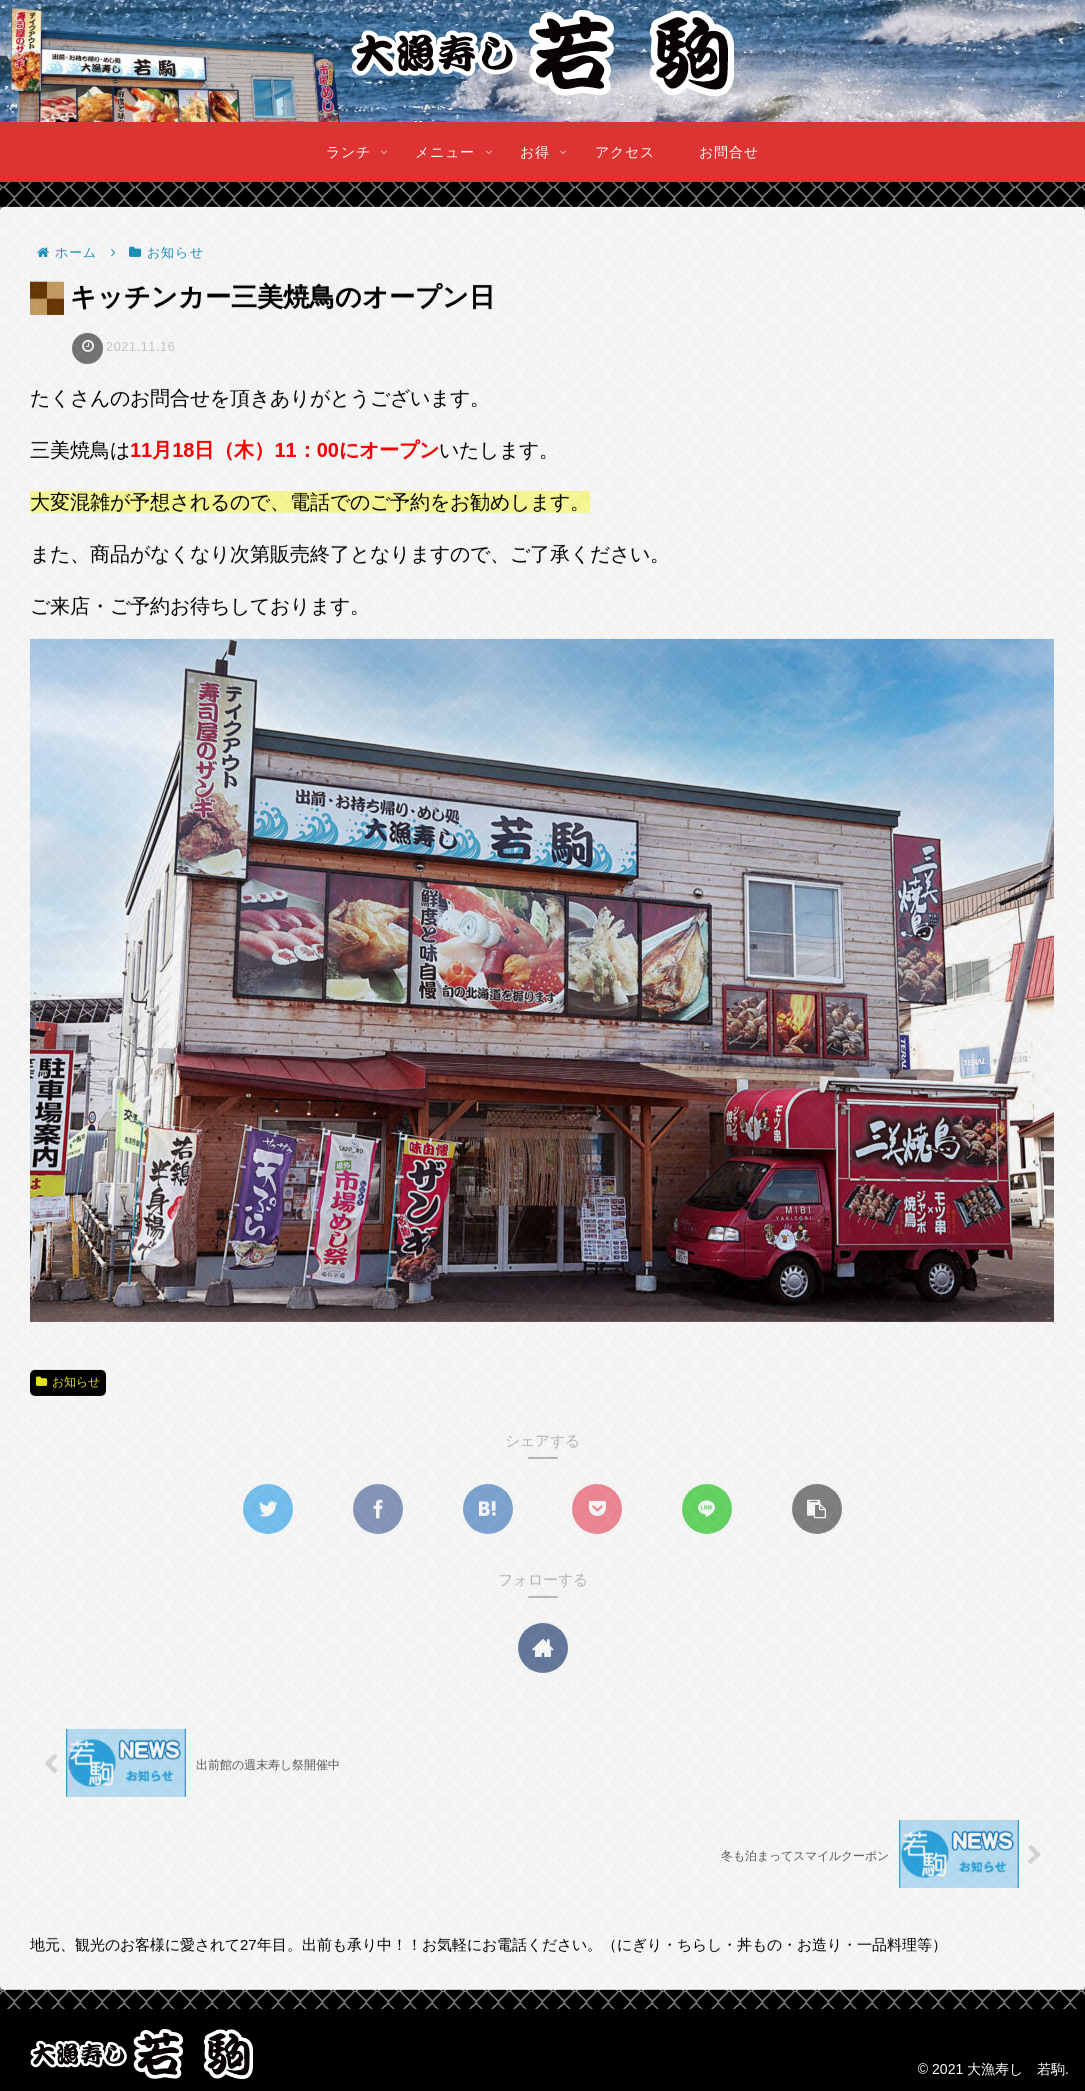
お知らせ (68, 1383)
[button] (817, 1510)
